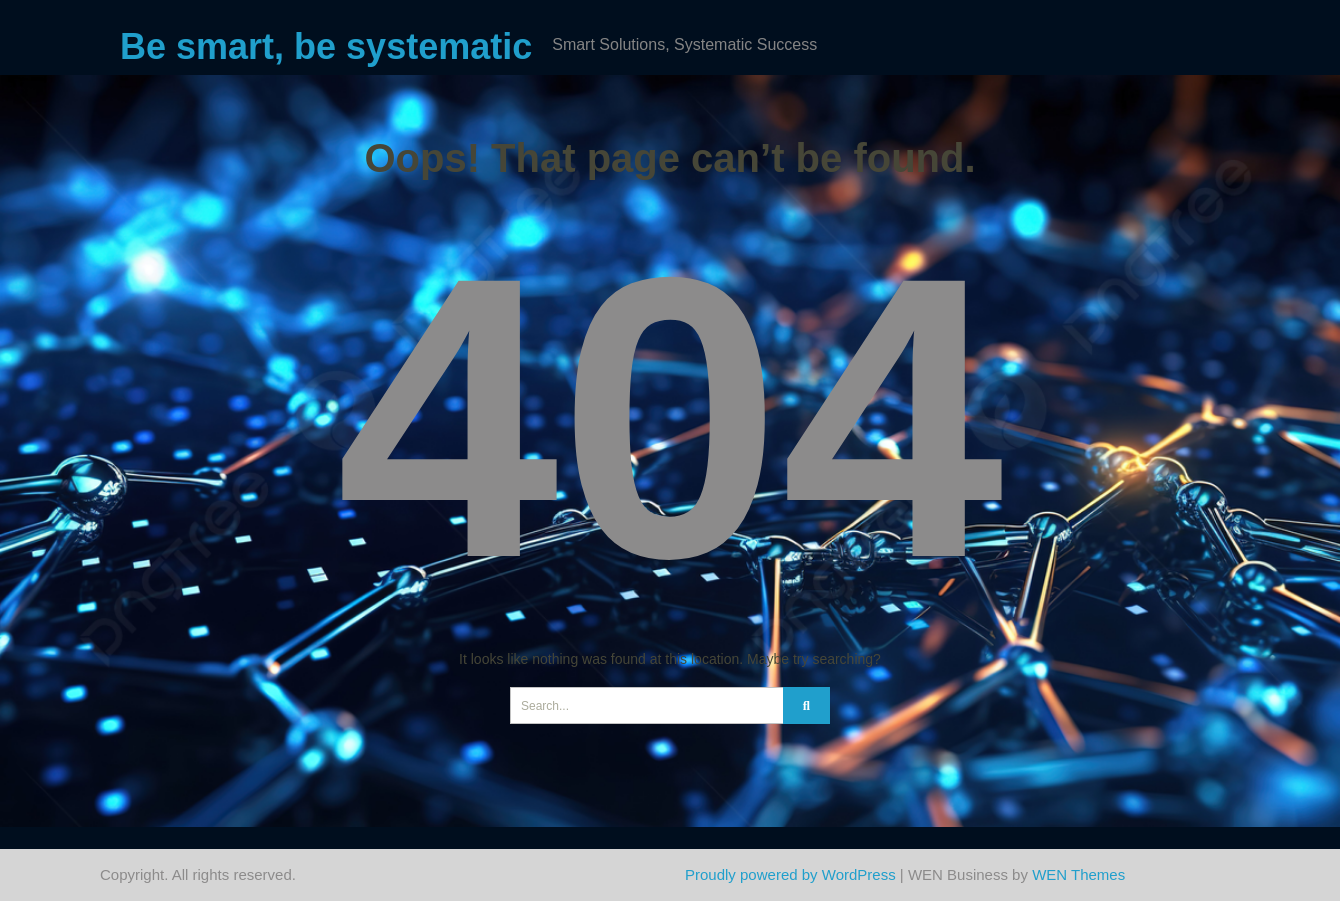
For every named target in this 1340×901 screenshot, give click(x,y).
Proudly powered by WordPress (790, 874)
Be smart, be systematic (326, 46)
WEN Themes (1078, 874)
